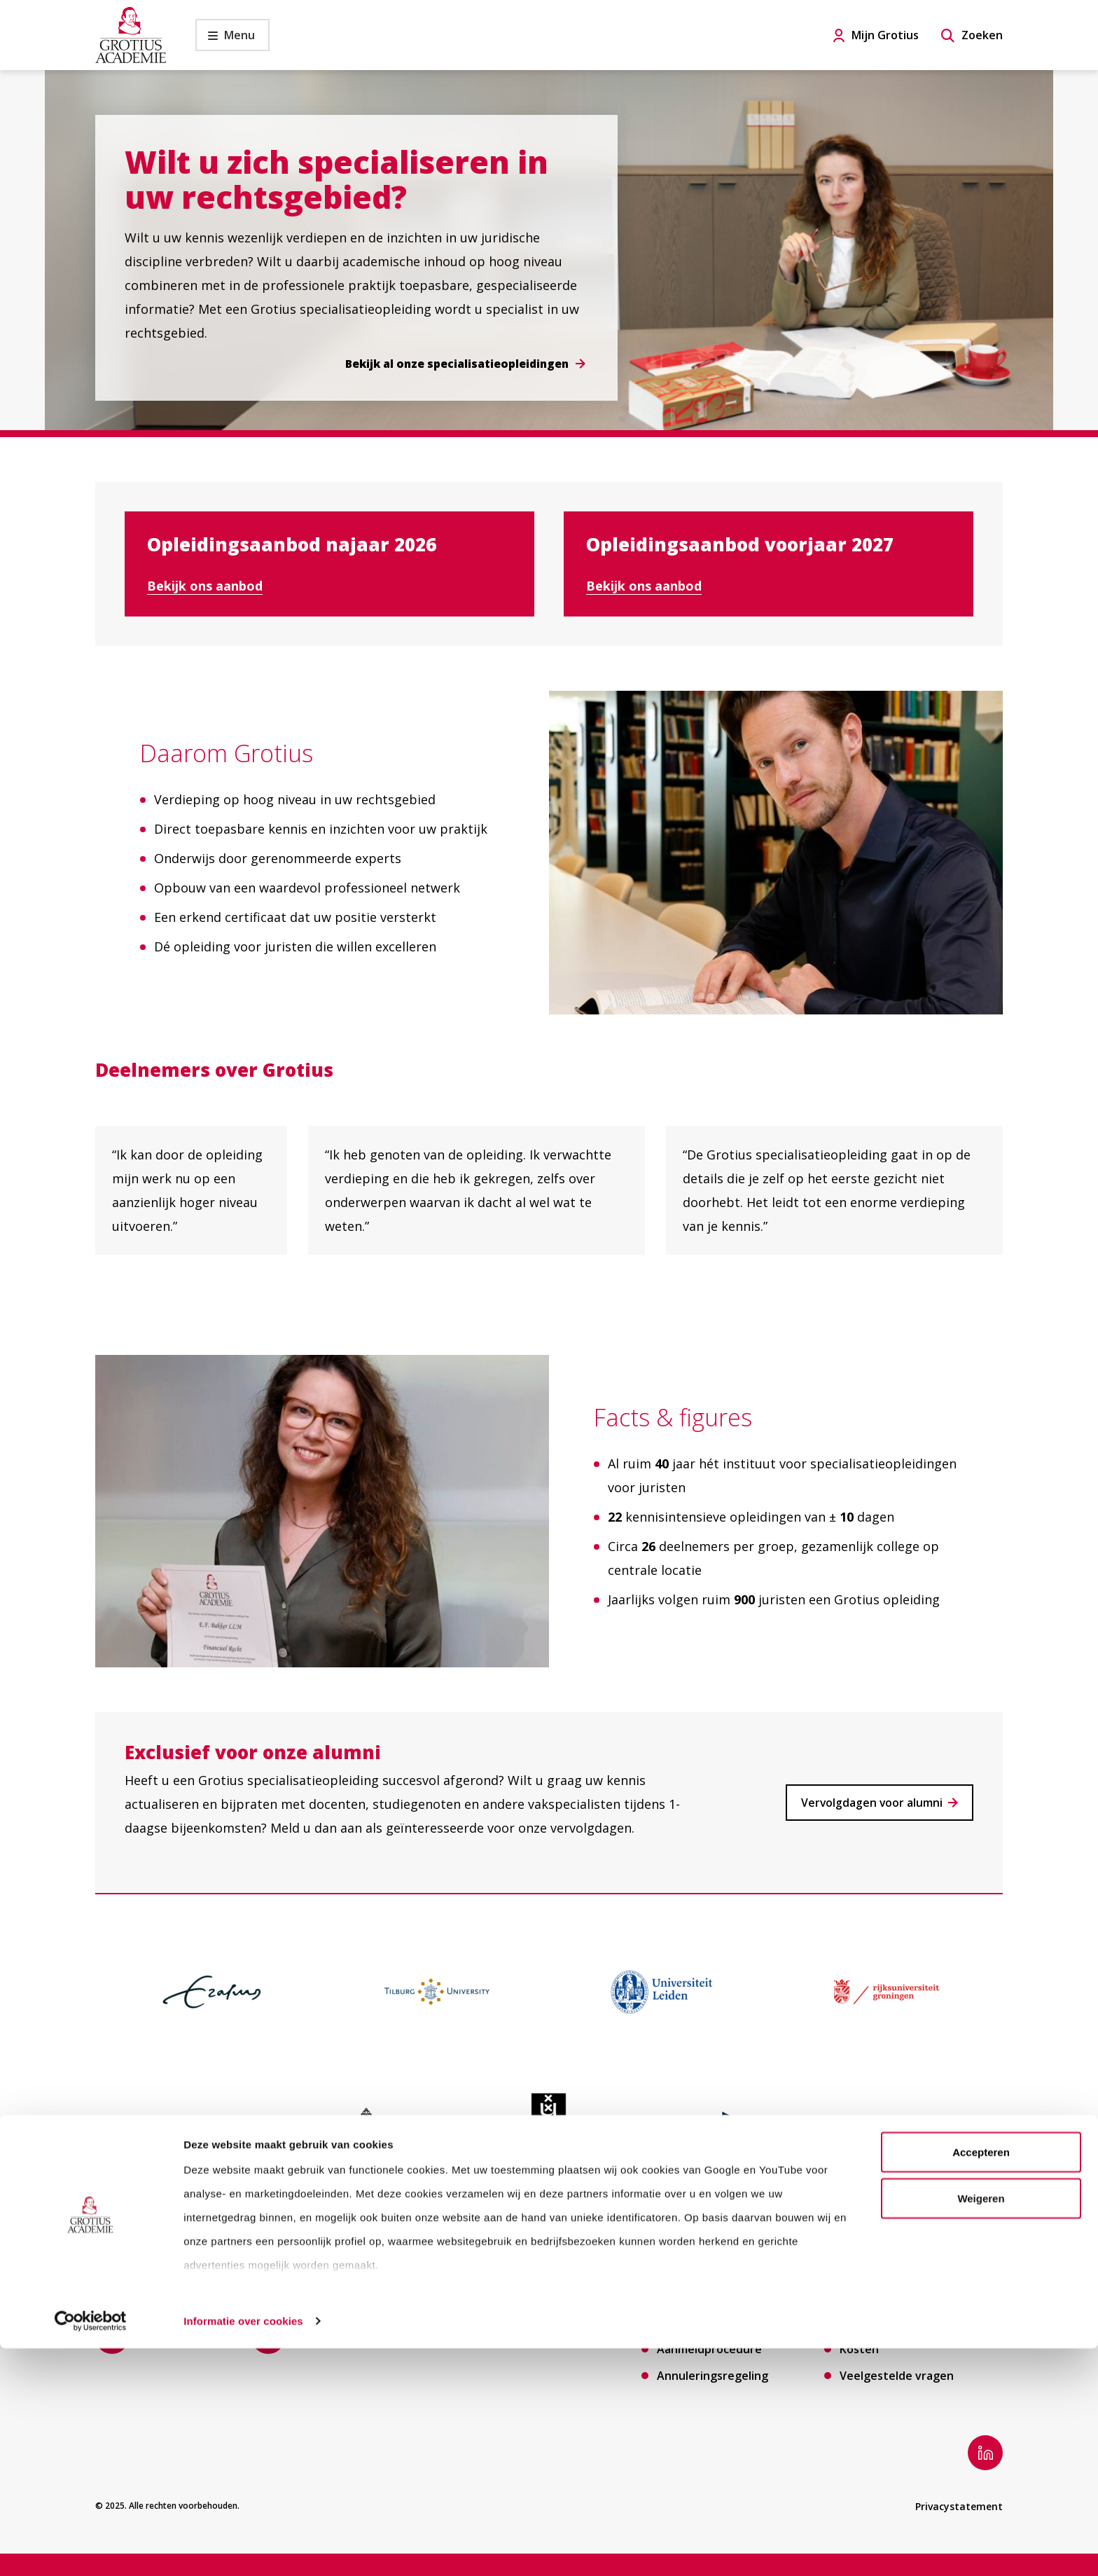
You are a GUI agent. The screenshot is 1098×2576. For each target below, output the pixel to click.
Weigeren (980, 2426)
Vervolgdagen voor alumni (871, 1802)
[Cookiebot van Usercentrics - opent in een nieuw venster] (90, 2548)
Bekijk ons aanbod (205, 585)
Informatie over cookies (243, 2548)
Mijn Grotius (885, 35)
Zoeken (982, 35)
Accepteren (981, 2379)
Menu (225, 38)
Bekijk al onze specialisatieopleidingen (455, 363)
